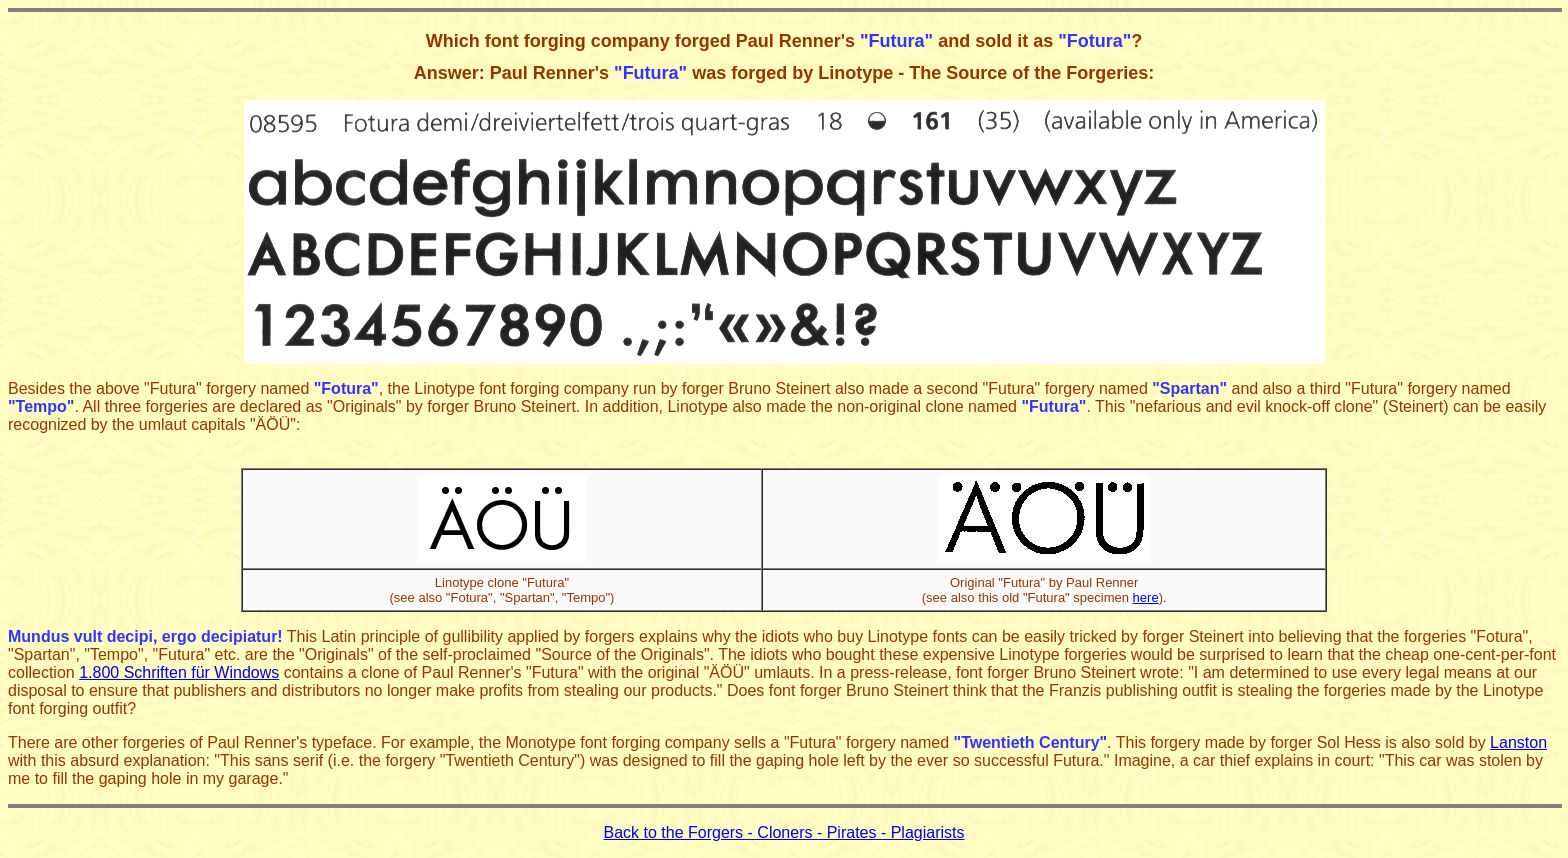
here (1146, 597)
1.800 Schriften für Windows (179, 672)
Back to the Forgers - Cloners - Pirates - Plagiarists (783, 832)
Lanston (1518, 742)
